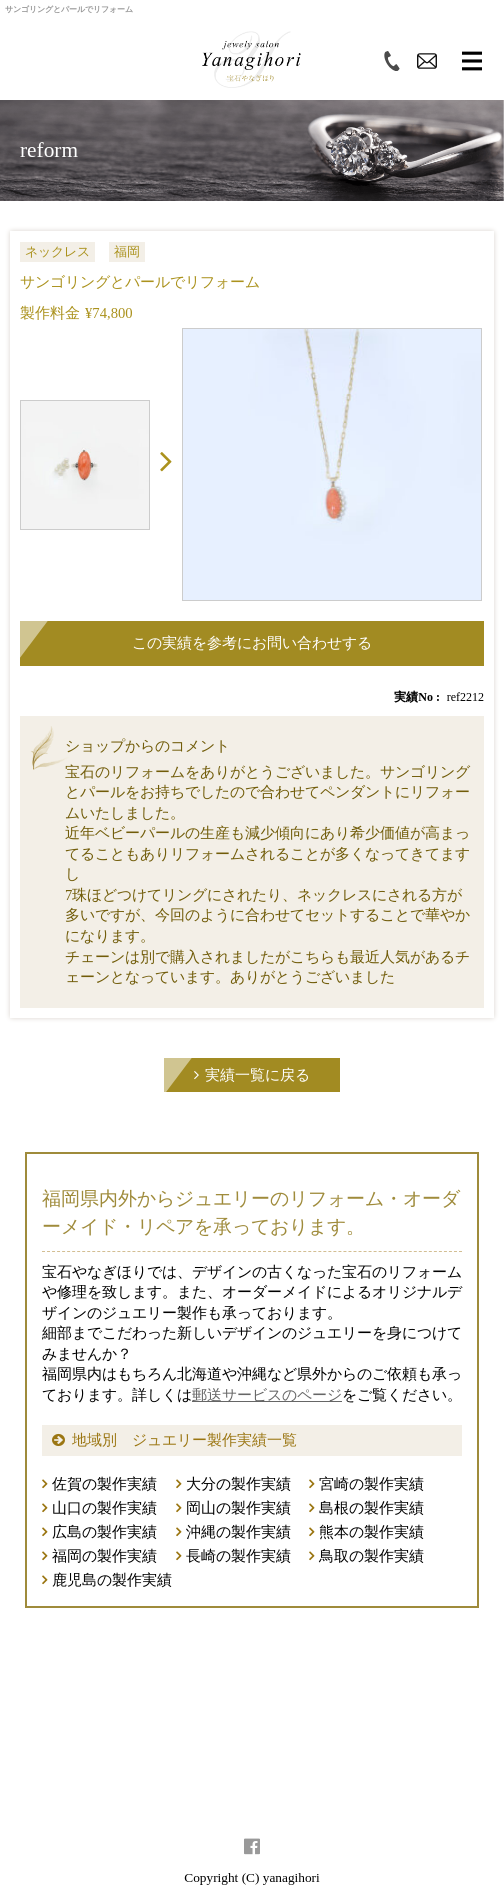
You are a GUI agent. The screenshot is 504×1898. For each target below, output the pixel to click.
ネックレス (57, 251)
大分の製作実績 (238, 1484)
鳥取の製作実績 (371, 1556)
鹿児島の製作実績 (112, 1580)
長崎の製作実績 (238, 1556)
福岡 (127, 251)
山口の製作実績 (104, 1508)
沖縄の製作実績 (238, 1532)
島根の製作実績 (371, 1508)
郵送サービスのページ (267, 1395)
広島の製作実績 (104, 1532)
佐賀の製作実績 (104, 1484)
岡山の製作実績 (238, 1508)
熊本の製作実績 (371, 1532)
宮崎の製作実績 (371, 1484)
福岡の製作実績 (104, 1556)
